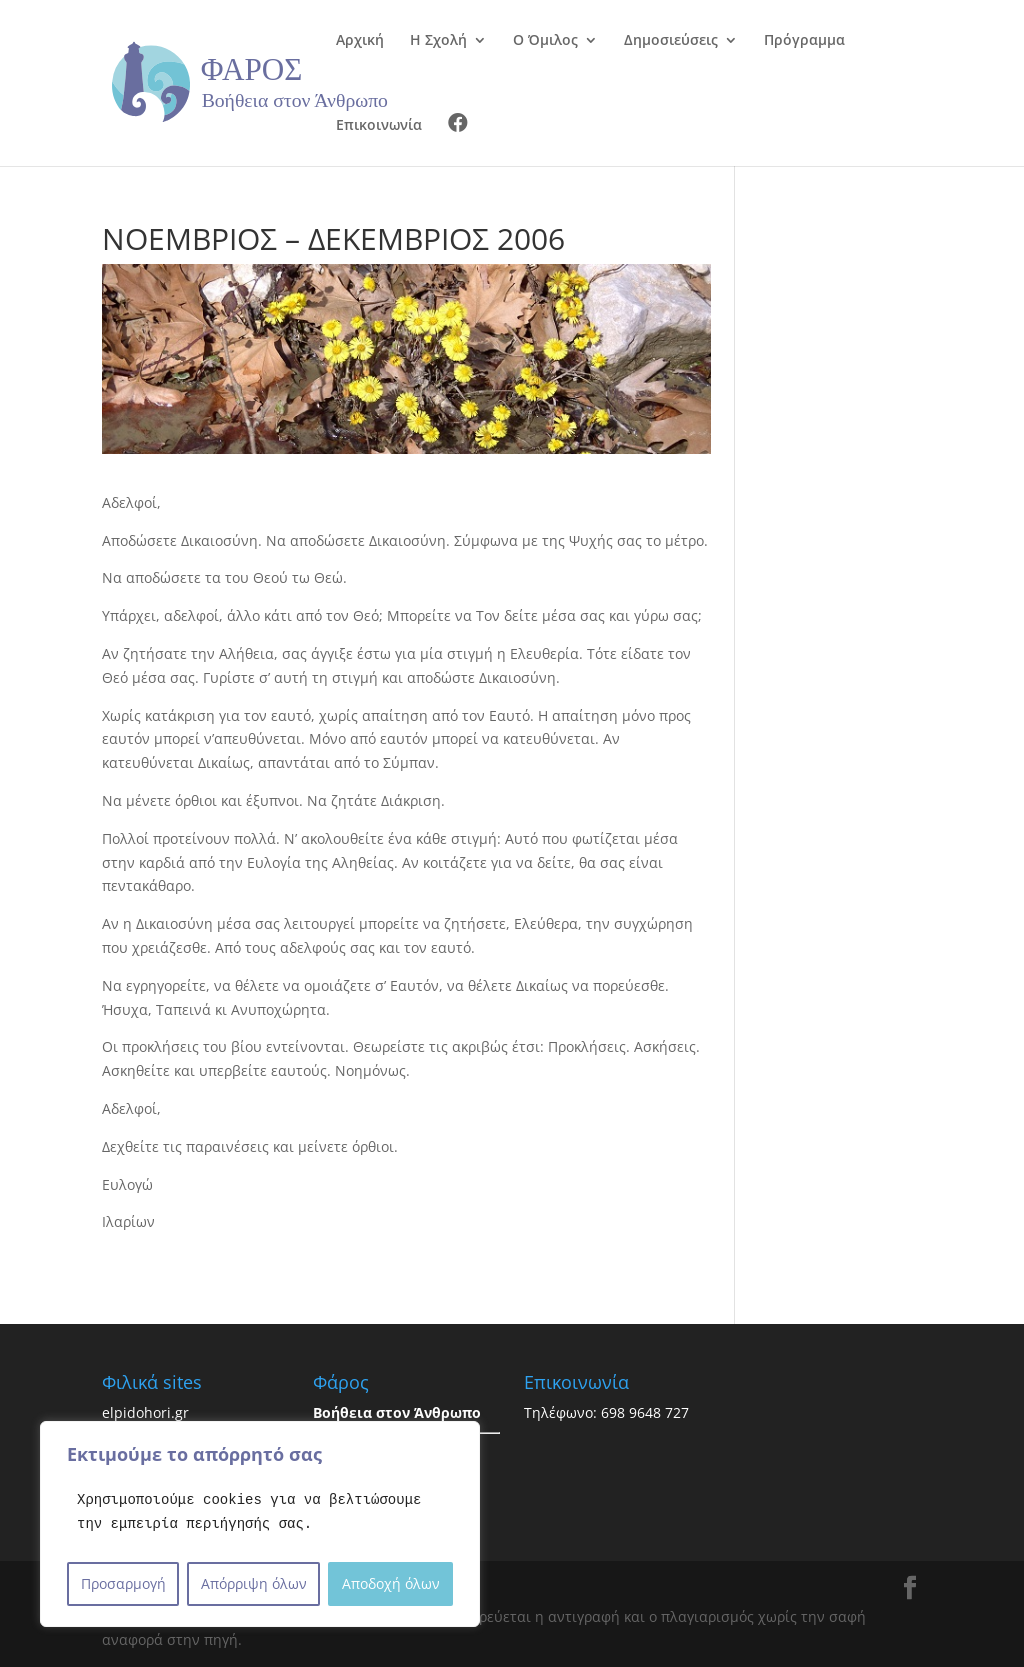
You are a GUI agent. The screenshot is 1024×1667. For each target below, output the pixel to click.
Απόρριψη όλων (254, 1583)
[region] (260, 1524)
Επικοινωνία (379, 126)
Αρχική (360, 41)
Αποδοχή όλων (391, 1583)
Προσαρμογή (123, 1583)
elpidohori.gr (145, 1412)
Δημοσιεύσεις (671, 41)
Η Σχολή (438, 41)
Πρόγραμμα (804, 41)
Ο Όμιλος (545, 41)
